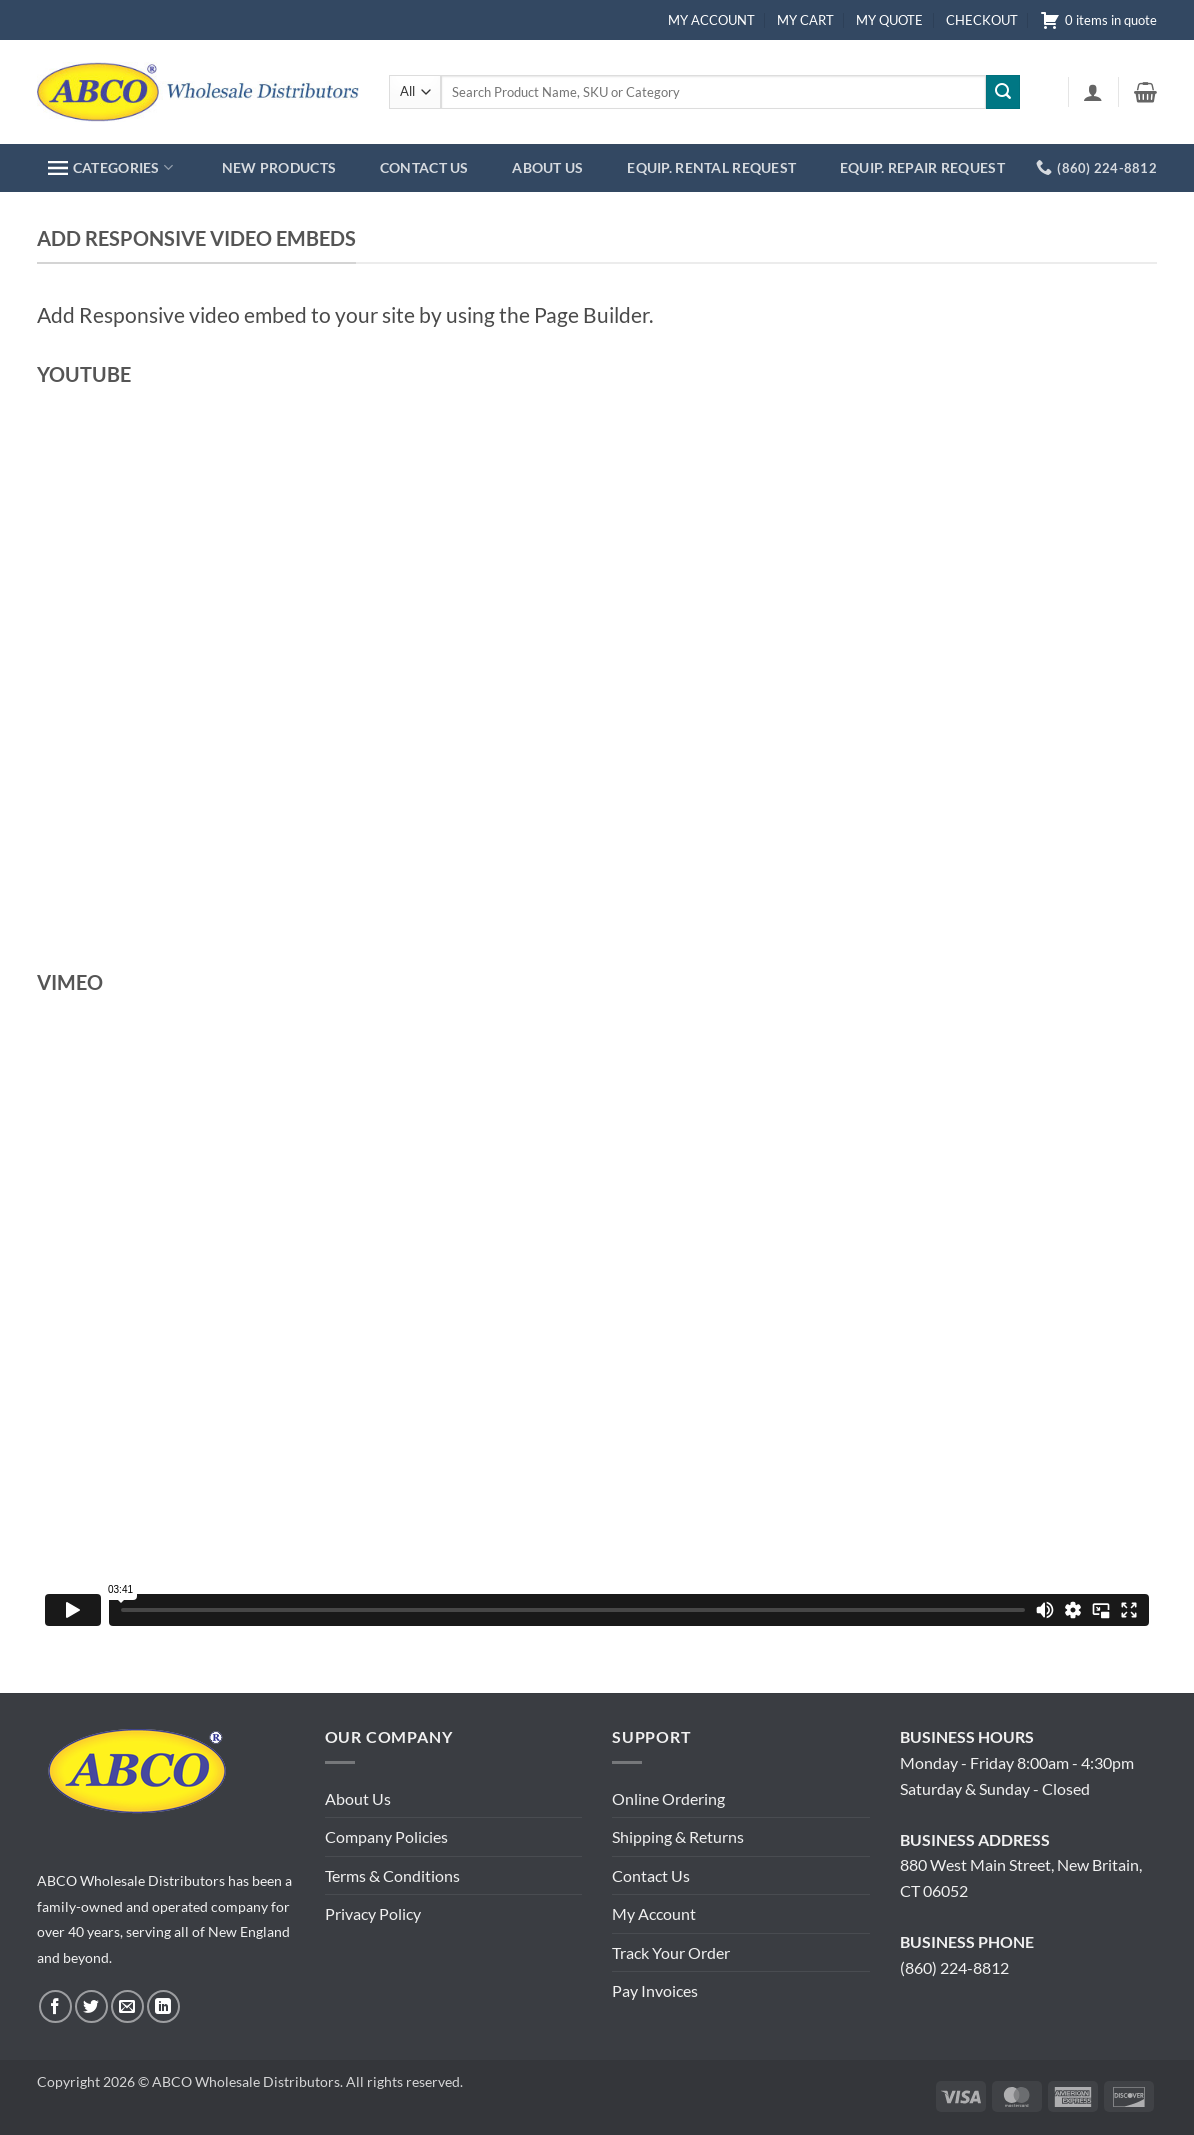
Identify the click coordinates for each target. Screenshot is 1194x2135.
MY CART (805, 20)
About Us (358, 1798)
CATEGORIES (110, 167)
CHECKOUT (982, 20)
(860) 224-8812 (954, 1967)
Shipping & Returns (678, 1836)
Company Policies (386, 1836)
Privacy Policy (373, 1913)
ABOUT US (547, 167)
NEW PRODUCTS (279, 167)
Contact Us (651, 1875)
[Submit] (1003, 92)
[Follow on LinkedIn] (163, 2006)
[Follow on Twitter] (91, 2006)
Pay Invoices (655, 1990)
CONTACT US (424, 167)
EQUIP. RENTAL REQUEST (711, 167)
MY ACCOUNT (711, 20)
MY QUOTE (889, 20)
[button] (1093, 92)
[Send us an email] (127, 2006)
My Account (654, 1913)
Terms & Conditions (392, 1875)
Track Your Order (671, 1952)
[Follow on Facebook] (55, 2006)
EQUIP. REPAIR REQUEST (922, 167)
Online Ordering (668, 1798)
